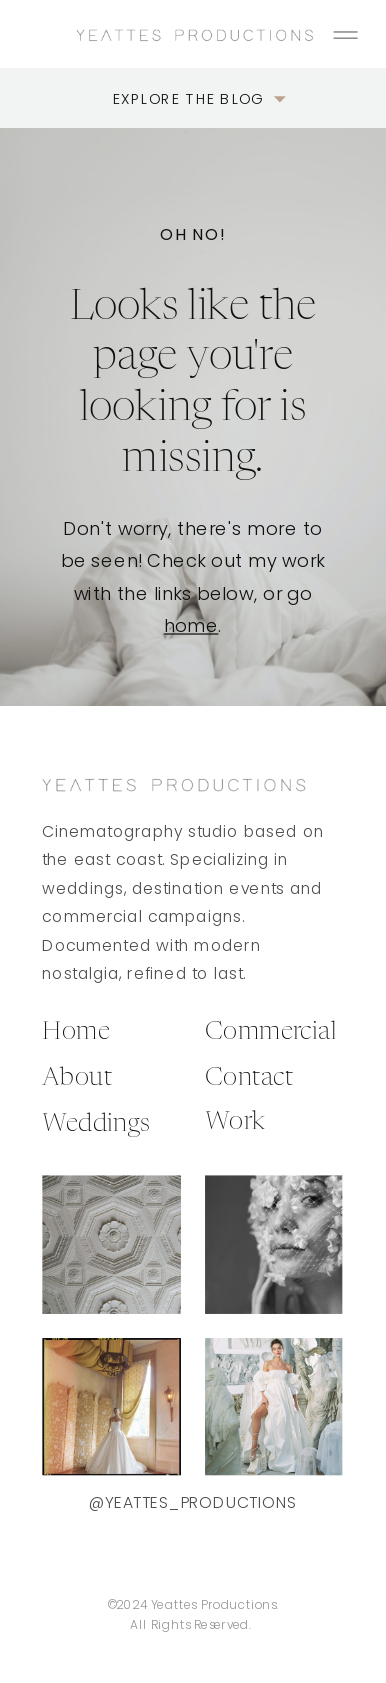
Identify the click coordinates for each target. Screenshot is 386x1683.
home (191, 625)
